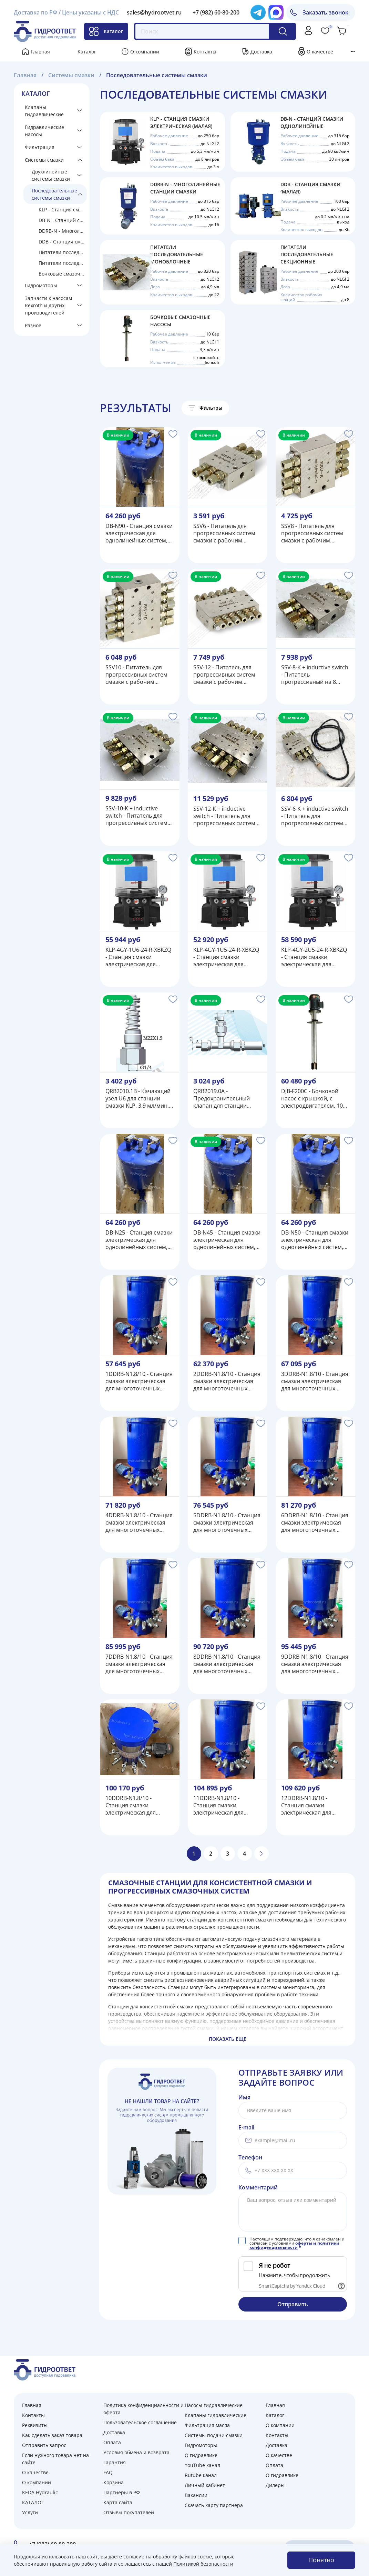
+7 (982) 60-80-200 (216, 12)
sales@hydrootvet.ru (154, 12)
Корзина (113, 2482)
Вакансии (196, 2495)
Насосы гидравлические (214, 2405)
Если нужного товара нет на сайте (55, 2459)
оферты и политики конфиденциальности (294, 2245)
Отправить (292, 2304)
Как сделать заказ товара (52, 2435)
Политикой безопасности (203, 2563)
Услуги (30, 2512)
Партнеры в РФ (121, 2492)
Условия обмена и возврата (136, 2452)
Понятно (321, 2560)
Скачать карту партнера (214, 2505)
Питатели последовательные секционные (63, 263)
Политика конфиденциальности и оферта (143, 2409)
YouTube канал (202, 2465)
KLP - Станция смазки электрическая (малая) (63, 209)
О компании (144, 51)
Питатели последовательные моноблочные (63, 252)
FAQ (108, 2472)
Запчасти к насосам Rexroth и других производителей (48, 305)
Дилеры (275, 2485)
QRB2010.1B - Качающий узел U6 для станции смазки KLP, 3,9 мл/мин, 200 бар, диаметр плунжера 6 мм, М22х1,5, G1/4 (138, 1098)
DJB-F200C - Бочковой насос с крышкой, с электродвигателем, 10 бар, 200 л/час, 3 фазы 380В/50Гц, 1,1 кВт (312, 1098)
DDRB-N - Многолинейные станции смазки (63, 231)
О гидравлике (201, 2455)
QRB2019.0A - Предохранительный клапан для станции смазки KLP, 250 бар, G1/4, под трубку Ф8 (221, 1098)
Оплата (112, 2442)
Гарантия (114, 2462)
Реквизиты (35, 2425)
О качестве (320, 51)
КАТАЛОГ (33, 2502)
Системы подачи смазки (214, 2435)
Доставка (261, 51)
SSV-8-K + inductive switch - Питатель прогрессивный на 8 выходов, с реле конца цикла (314, 675)
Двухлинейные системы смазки (51, 175)
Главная (40, 51)
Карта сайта (117, 2502)
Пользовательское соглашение (140, 2422)
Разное (33, 325)
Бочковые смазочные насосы (63, 273)
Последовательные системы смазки (54, 194)
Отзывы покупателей (128, 2512)
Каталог (106, 31)
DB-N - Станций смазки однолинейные (63, 220)
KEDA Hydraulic (40, 2492)
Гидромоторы (41, 285)
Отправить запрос (44, 2445)
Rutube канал (201, 2475)
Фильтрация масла (207, 2425)
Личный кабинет (205, 2485)
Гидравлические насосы (44, 131)
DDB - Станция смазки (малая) (63, 241)
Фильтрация (39, 147)
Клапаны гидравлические (44, 111)
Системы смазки (44, 160)
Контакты (205, 51)
